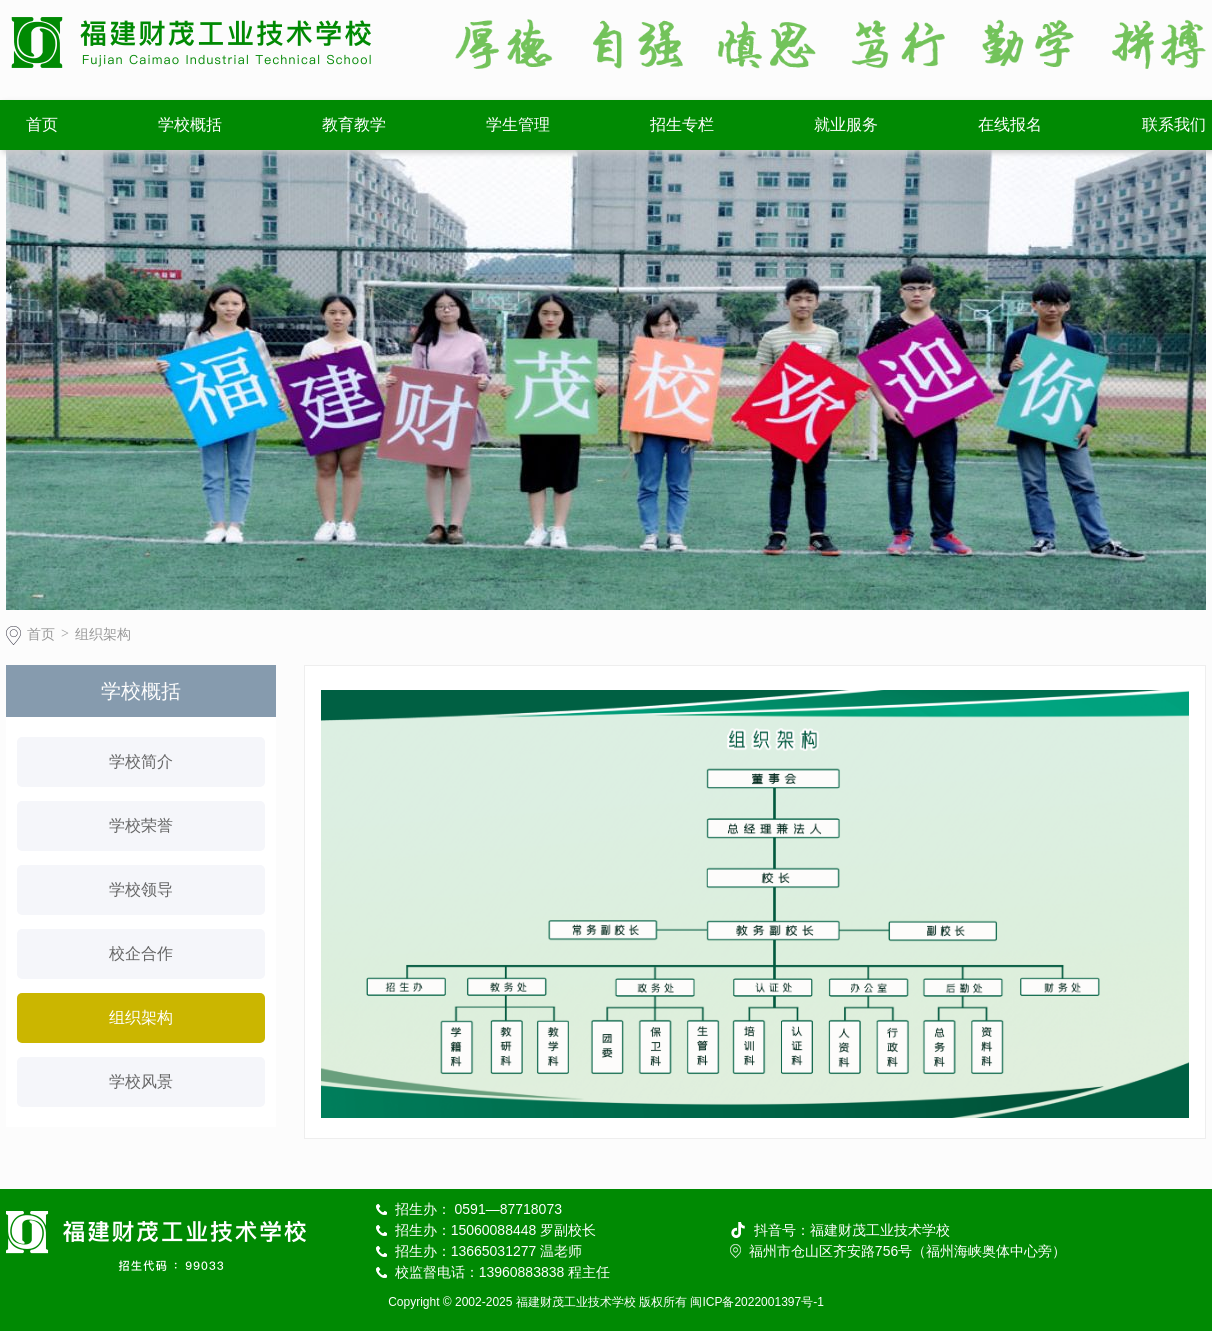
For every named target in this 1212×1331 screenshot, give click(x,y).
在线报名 (1010, 124)
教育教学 (354, 124)
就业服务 (846, 124)
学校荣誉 (141, 825)
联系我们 (1174, 124)
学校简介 (141, 761)
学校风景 (141, 1081)
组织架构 (103, 634)
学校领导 (141, 889)
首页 (42, 124)
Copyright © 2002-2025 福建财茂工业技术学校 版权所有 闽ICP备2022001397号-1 (606, 1302)
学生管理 (518, 124)
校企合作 (141, 953)
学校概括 (190, 124)
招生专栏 (682, 124)
